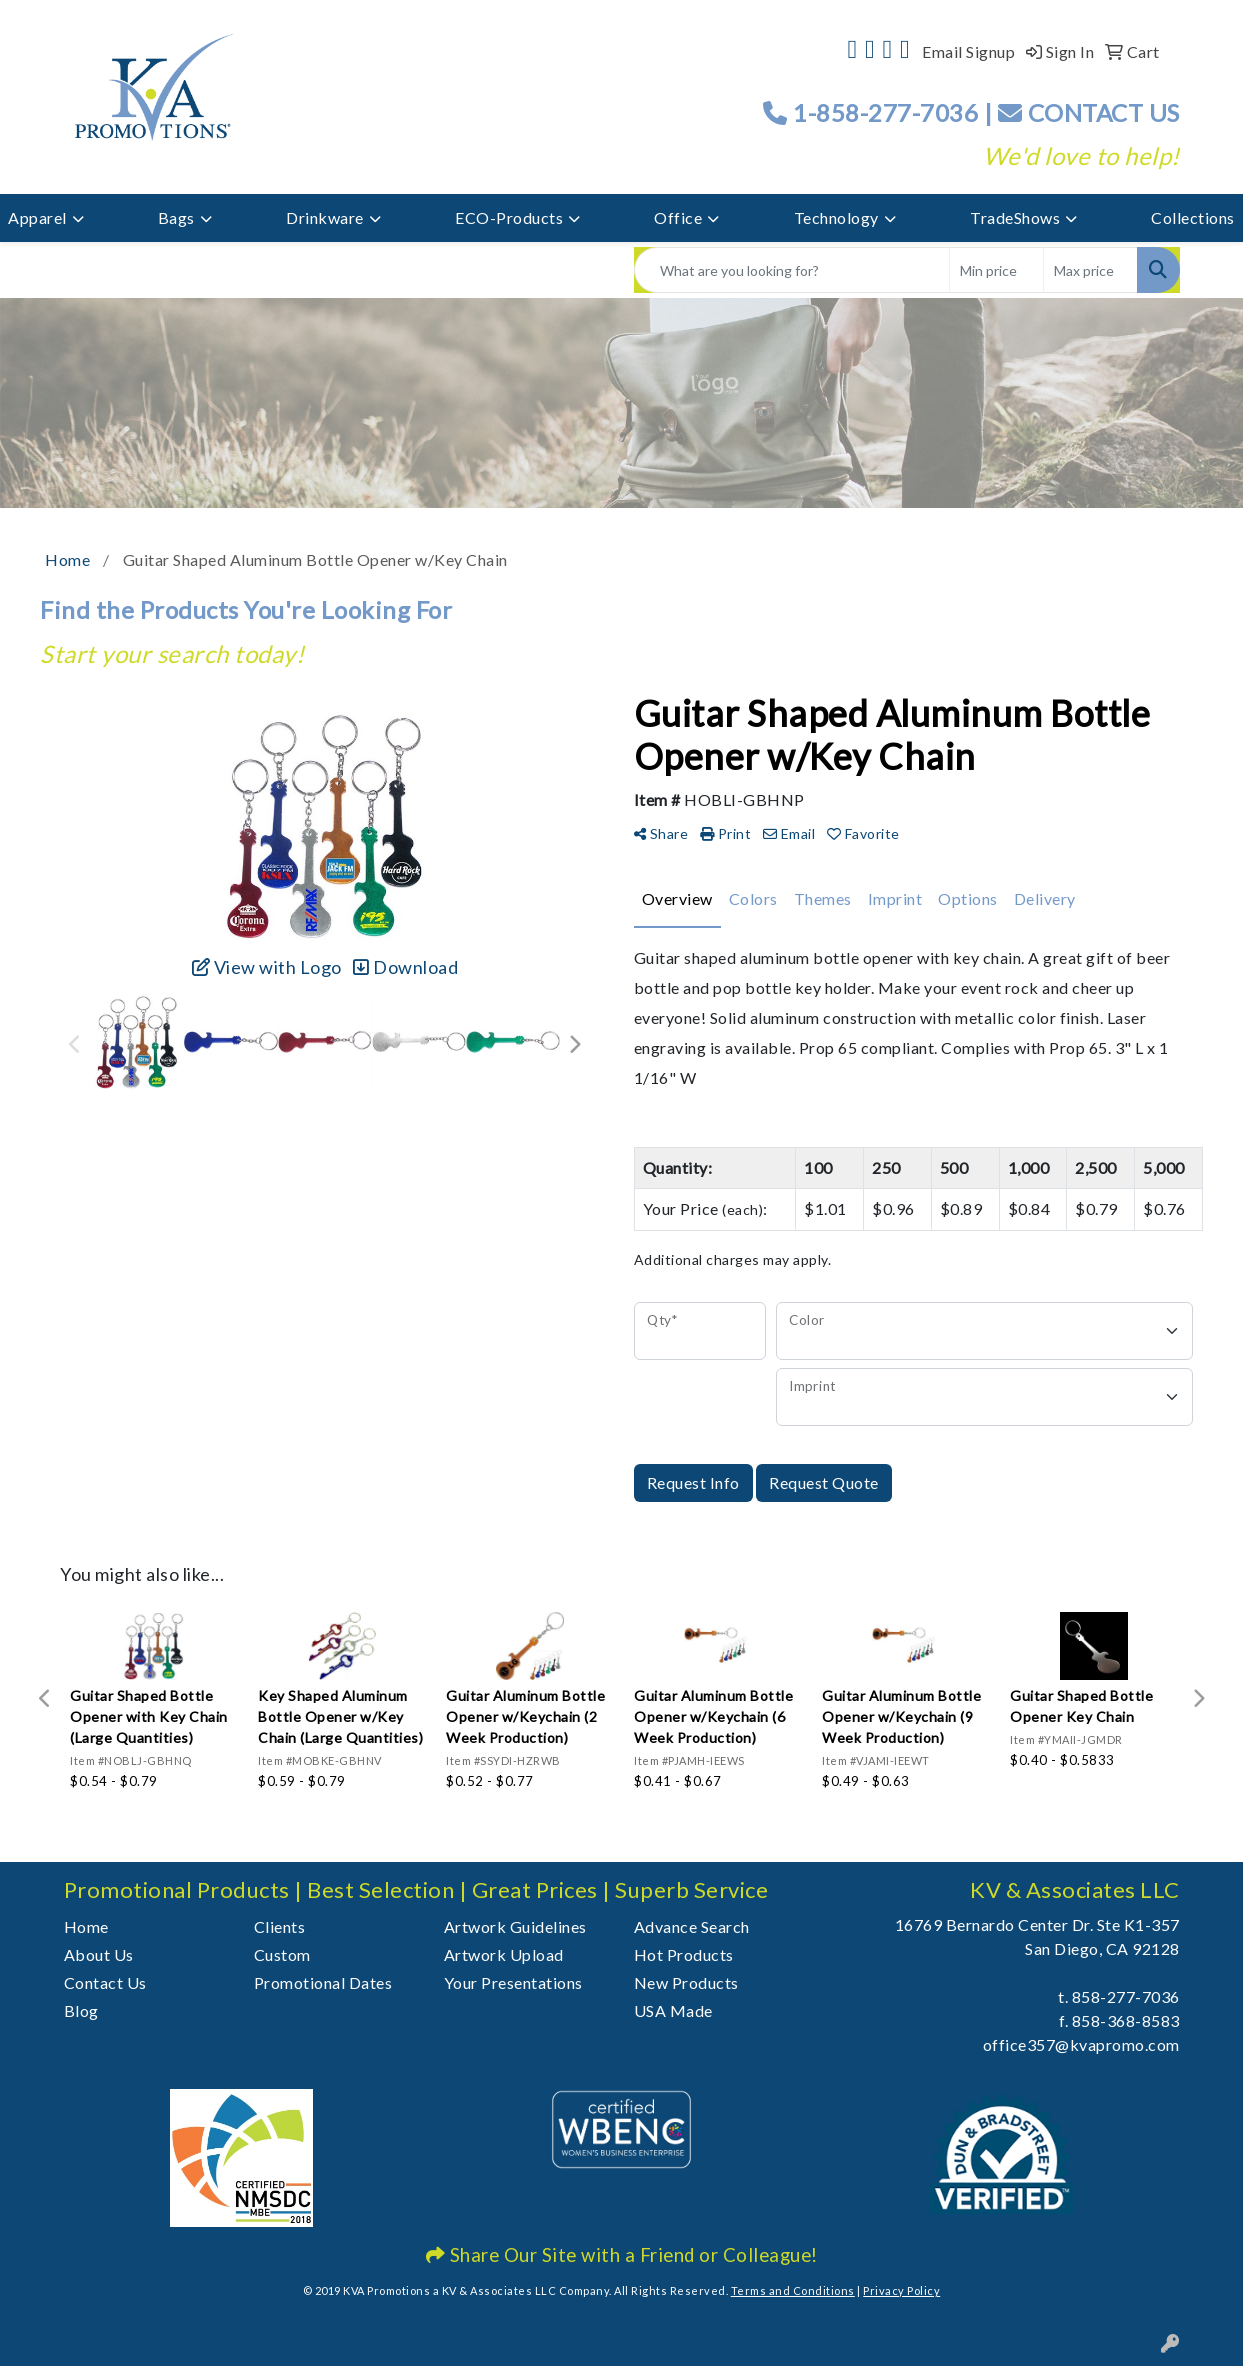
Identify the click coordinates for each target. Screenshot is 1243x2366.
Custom (282, 1954)
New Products (686, 1982)
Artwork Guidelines (515, 1926)
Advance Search (692, 1926)
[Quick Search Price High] (1090, 270)
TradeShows (1015, 217)
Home (86, 1926)
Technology (836, 217)
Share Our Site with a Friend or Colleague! (622, 2255)
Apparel (37, 217)
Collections (1193, 217)
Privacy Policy (901, 2290)
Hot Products (684, 1954)
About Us (99, 1954)
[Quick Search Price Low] (996, 270)
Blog (81, 2010)
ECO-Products (509, 217)
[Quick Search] (792, 270)
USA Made (673, 2010)
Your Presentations (513, 1982)
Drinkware (325, 217)
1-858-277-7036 (885, 112)
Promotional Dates (323, 1982)
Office (678, 217)
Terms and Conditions (793, 2290)
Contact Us (105, 1982)
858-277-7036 (1126, 1996)
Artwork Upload (504, 1954)
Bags (176, 217)
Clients (280, 1926)
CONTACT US (1089, 112)
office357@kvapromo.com (1081, 2044)
